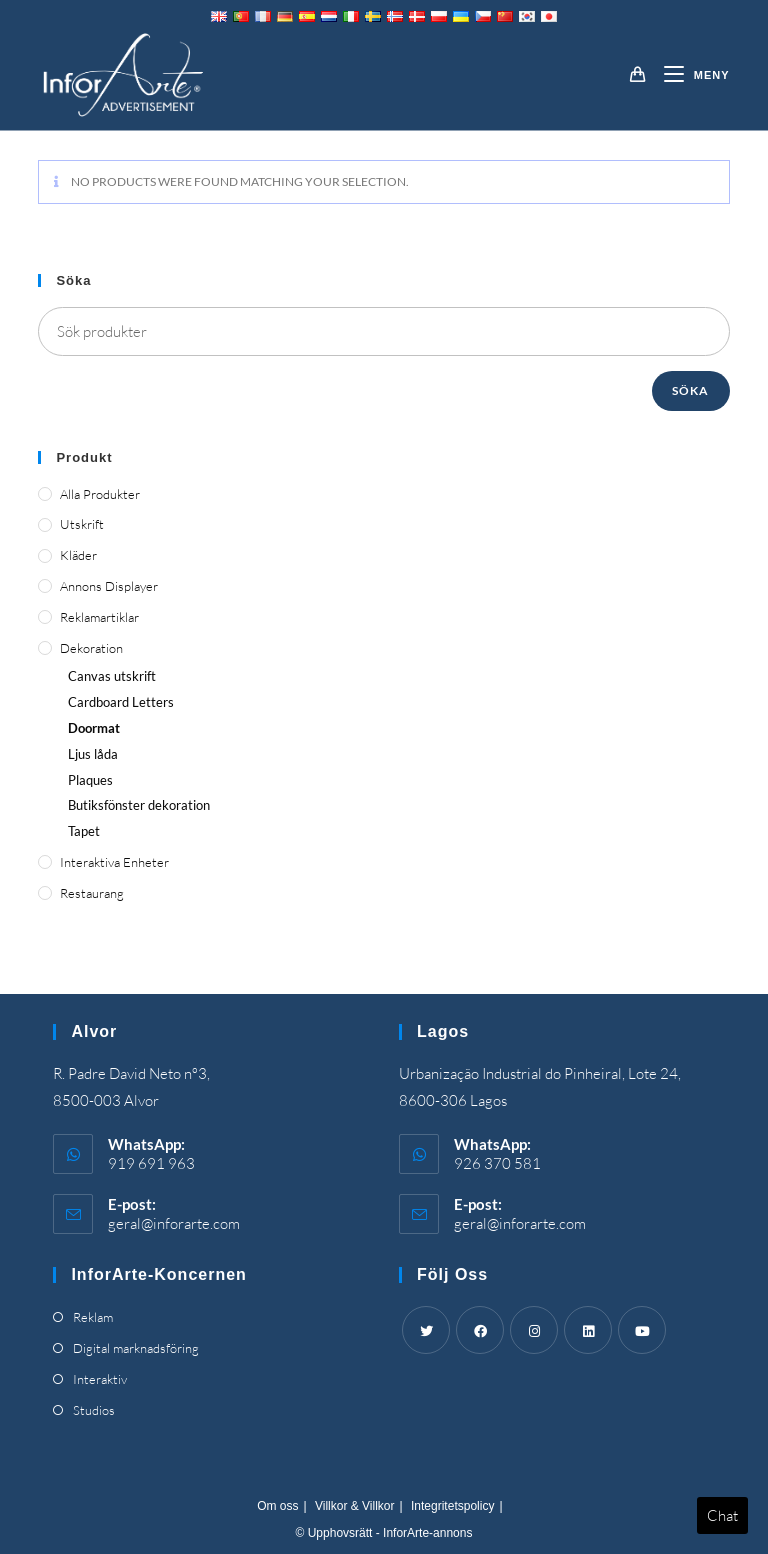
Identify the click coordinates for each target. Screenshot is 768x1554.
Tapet (84, 831)
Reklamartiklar (99, 617)
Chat (722, 1515)
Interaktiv (100, 1379)
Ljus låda (93, 754)
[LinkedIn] (588, 1330)
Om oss (277, 1506)
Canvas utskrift (112, 676)
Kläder (78, 555)
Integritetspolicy (452, 1506)
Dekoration (91, 648)
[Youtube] (642, 1330)
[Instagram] (534, 1330)
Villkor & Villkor (355, 1506)
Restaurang (92, 893)
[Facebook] (480, 1330)
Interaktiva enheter (114, 862)
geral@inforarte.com (174, 1223)
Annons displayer (109, 586)
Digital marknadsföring (136, 1348)
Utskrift (82, 524)
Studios (94, 1410)
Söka (691, 390)
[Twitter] (426, 1330)
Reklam (93, 1317)
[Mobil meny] (689, 75)
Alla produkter (100, 494)
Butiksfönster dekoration (139, 805)
